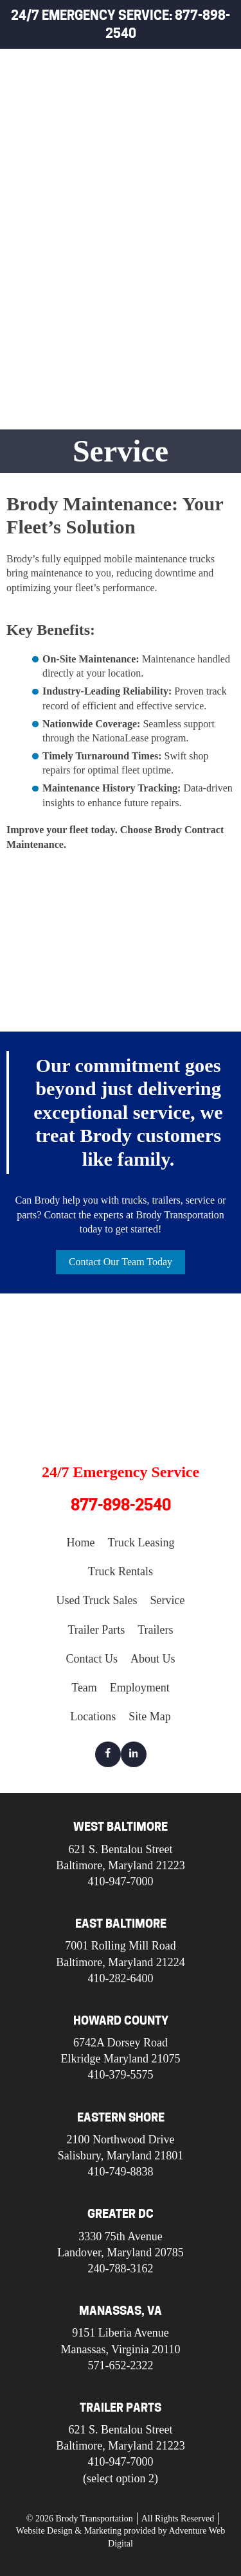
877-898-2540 (121, 1505)
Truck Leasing (168, 99)
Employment (140, 1687)
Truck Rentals (168, 129)
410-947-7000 (121, 1881)
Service (150, 200)
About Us (152, 1658)
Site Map (150, 1716)
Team (84, 1687)
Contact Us (92, 1658)
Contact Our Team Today (120, 1261)
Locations (93, 1716)
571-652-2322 (120, 2365)
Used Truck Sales (160, 164)
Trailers (153, 259)
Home (144, 70)
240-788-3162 (120, 2268)
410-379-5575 (121, 2074)
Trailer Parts (166, 229)
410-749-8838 (121, 2171)
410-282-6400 (121, 1978)
